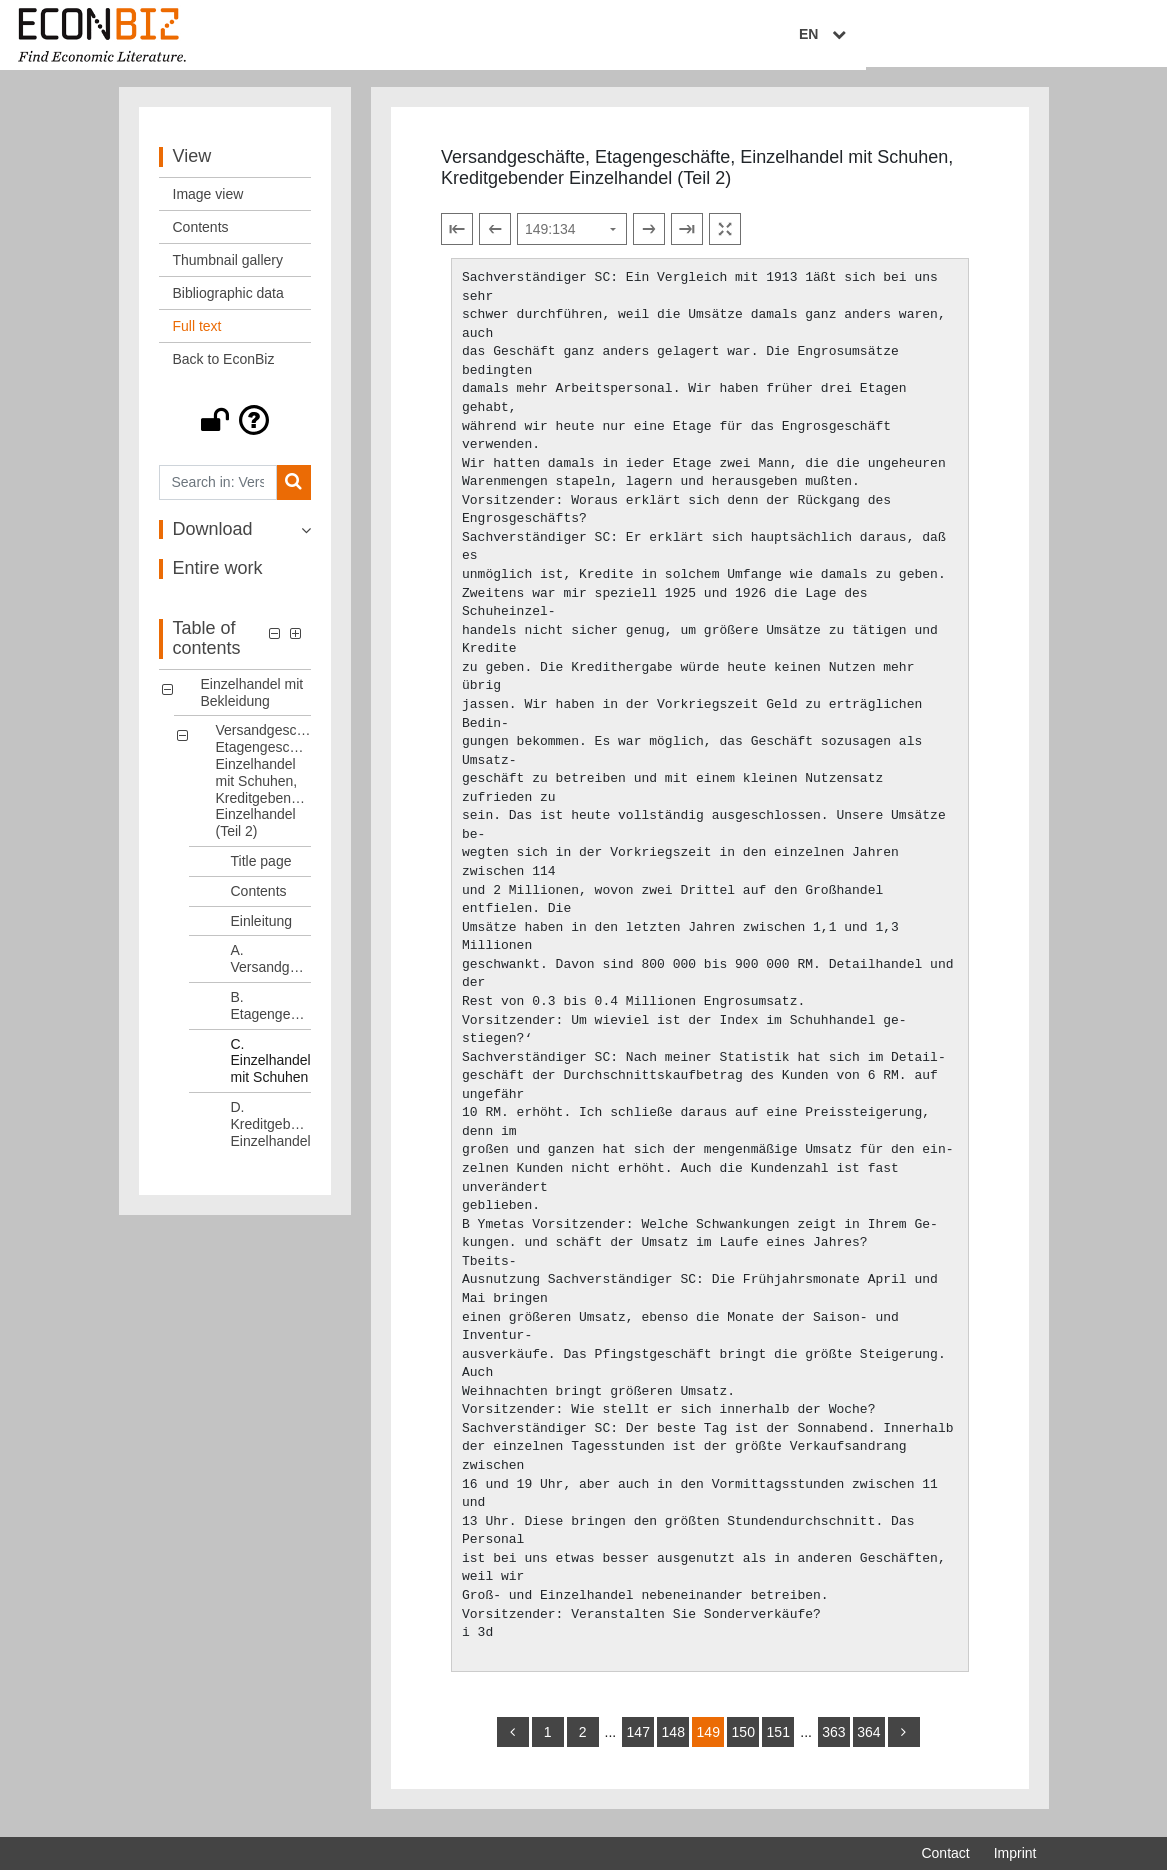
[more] (904, 1740)
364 (868, 1740)
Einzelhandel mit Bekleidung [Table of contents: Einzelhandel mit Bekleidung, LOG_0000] (252, 700)
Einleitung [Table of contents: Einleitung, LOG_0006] (262, 929)
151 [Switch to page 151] (778, 1740)
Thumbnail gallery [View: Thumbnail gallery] (228, 268)
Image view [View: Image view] (208, 202)
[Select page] (572, 237)
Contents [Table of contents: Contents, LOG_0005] (259, 899)
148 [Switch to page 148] (673, 1740)
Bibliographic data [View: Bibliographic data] (228, 301)
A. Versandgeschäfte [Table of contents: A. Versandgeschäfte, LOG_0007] (271, 967)
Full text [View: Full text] (197, 334)
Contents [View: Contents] (201, 235)
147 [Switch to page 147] (638, 1740)
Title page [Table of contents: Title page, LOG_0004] (261, 869)
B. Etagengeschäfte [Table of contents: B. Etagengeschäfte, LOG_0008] (271, 1013)
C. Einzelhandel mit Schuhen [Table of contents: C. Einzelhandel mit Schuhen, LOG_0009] (271, 1069)
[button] (235, 428)
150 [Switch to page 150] (743, 1740)
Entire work (218, 577)
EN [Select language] (1022, 37)
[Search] (293, 490)
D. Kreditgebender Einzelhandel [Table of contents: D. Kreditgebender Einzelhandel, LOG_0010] (271, 1132)
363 (833, 1740)
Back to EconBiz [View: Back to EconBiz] (224, 367)
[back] (513, 1740)
